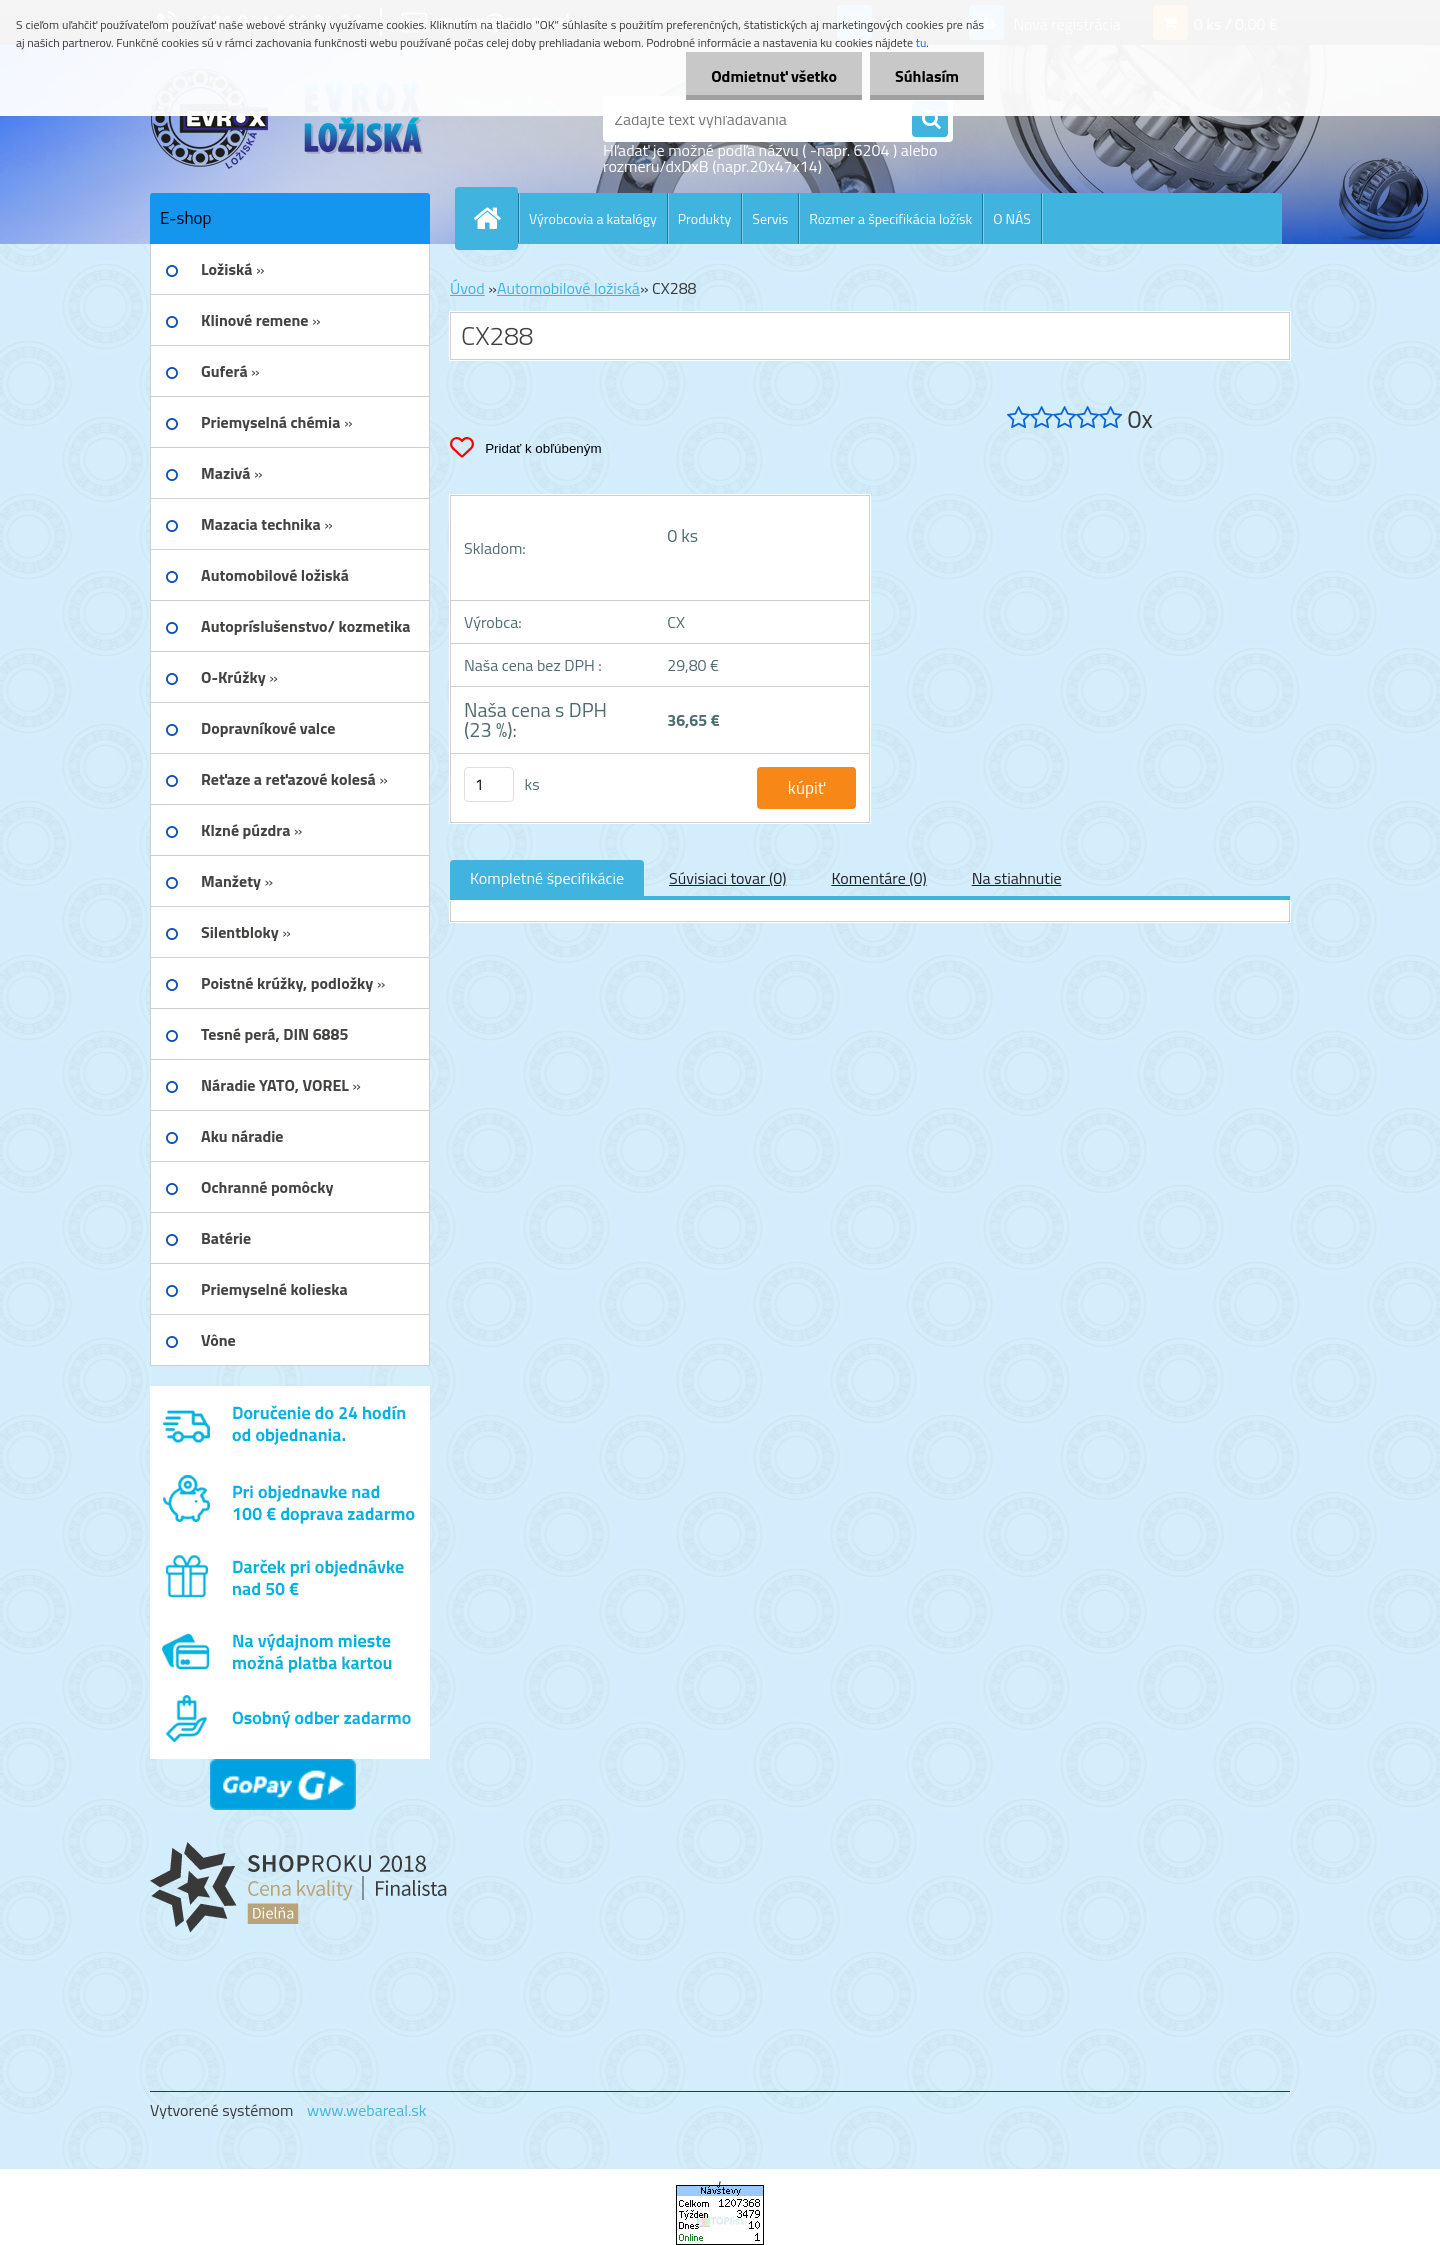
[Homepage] (495, 218)
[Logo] (287, 119)
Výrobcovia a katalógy (593, 218)
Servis (770, 218)
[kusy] (489, 784)
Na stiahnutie (1017, 878)
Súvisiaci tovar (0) (727, 878)
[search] (930, 120)
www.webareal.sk (367, 2110)
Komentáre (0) (878, 878)
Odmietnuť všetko (774, 76)
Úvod (467, 288)
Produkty (705, 218)
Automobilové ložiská (568, 288)
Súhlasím (927, 76)
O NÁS (1012, 218)
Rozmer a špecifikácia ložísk (890, 218)
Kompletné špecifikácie (547, 878)
